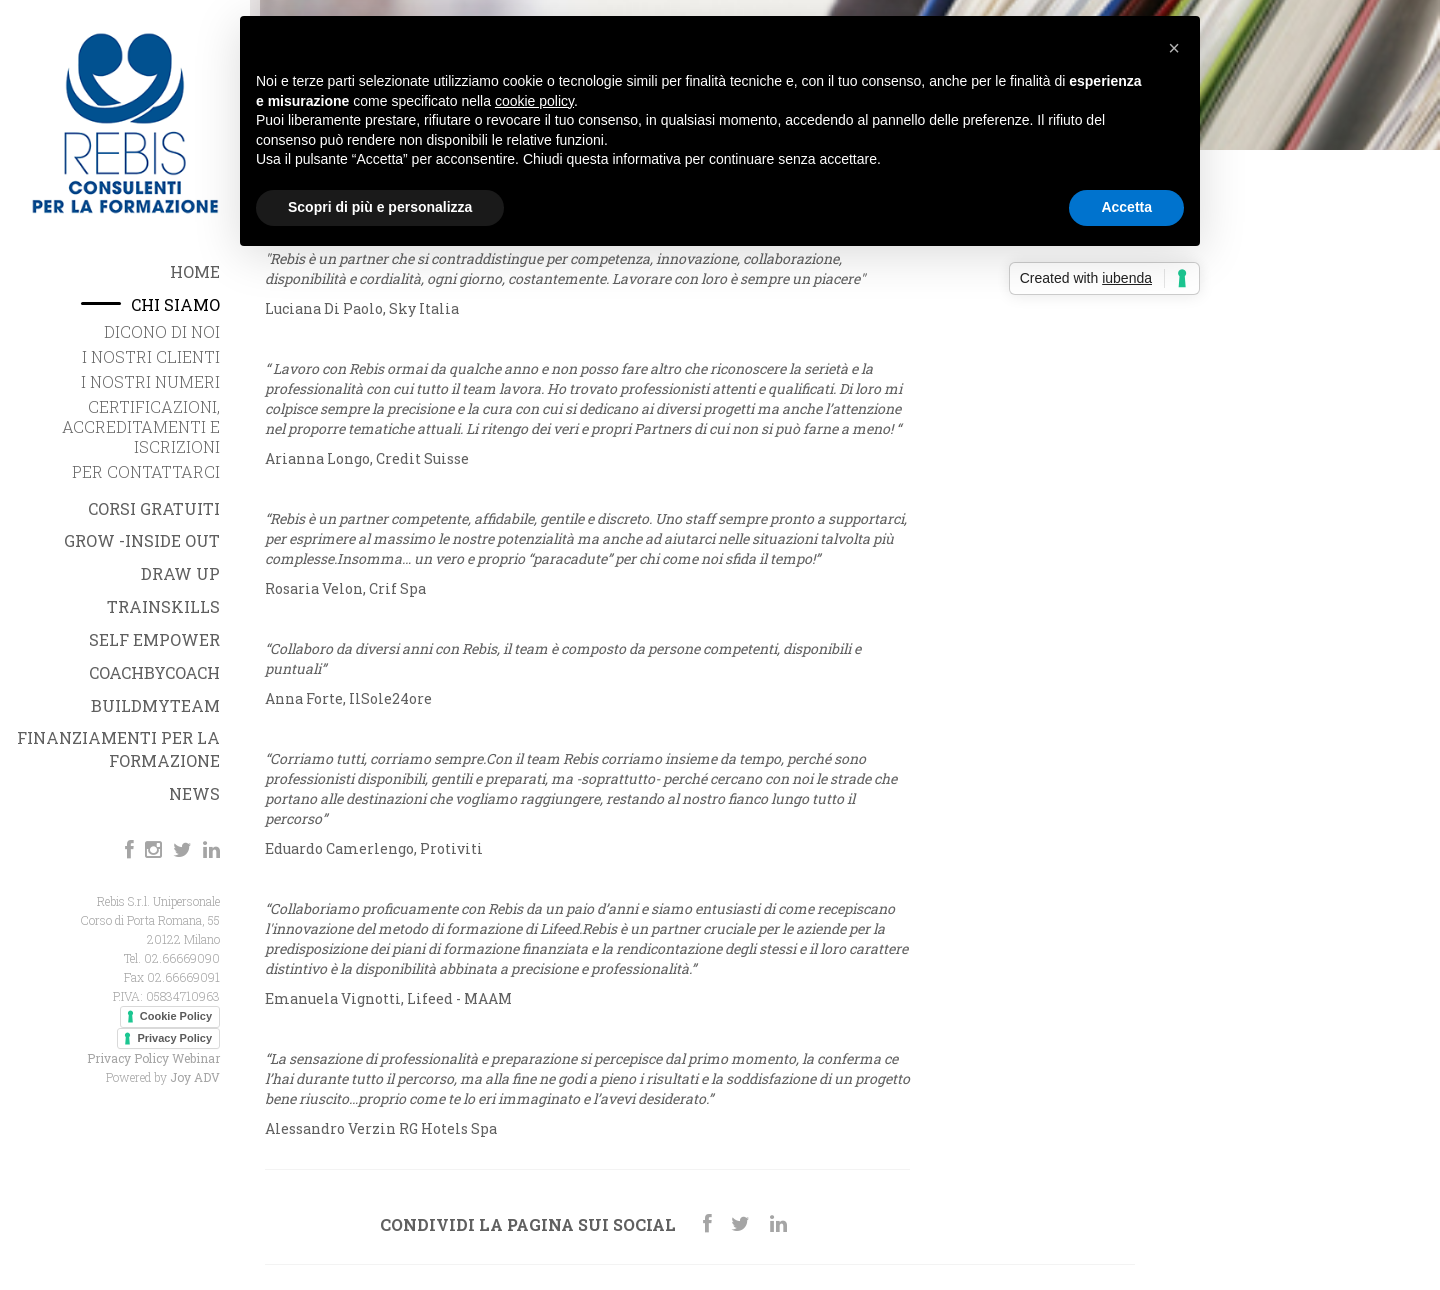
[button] (1174, 48)
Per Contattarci (146, 471)
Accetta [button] (1126, 207)
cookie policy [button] (534, 101)
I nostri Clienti (151, 356)
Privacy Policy (174, 1038)
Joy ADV (195, 1077)
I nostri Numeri (150, 381)
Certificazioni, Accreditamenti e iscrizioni (141, 426)
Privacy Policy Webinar (153, 1058)
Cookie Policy (176, 1016)
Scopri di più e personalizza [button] (380, 207)
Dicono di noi (162, 331)
